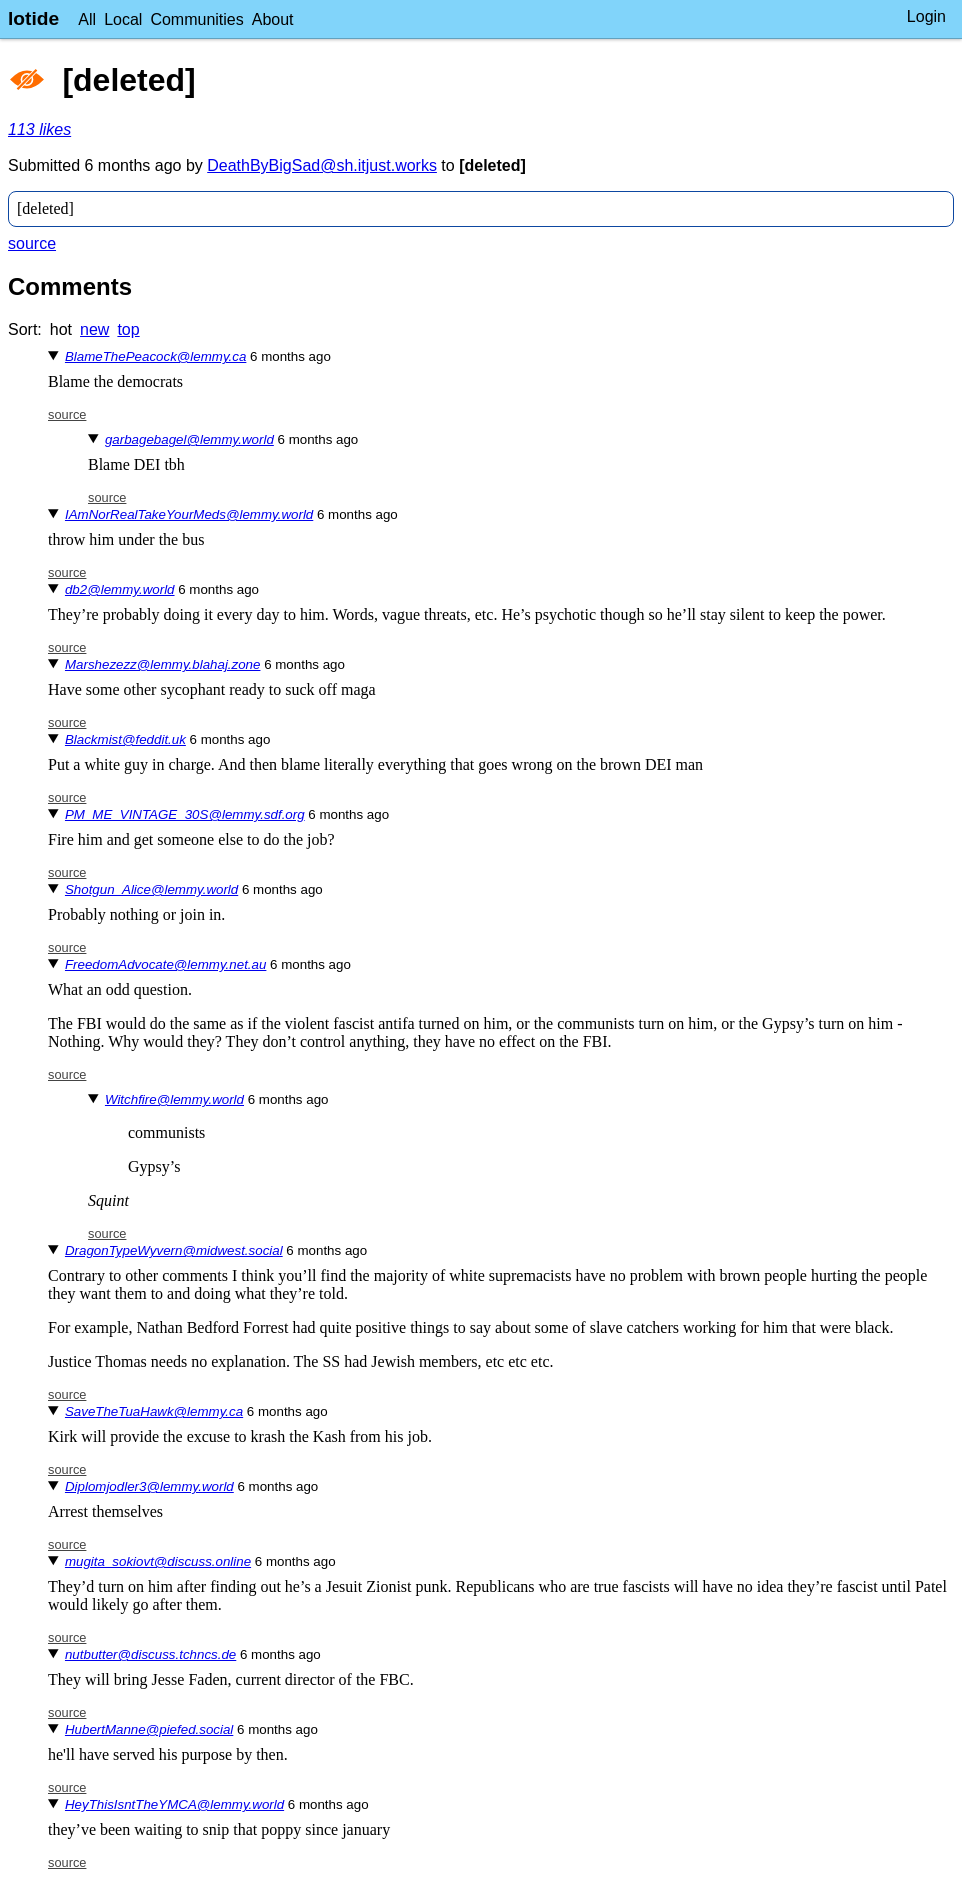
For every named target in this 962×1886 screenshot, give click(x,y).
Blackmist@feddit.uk (125, 739)
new (94, 329)
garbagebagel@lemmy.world (189, 439)
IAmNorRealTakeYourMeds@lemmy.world (189, 514)
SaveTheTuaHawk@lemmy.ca (154, 1411)
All (87, 19)
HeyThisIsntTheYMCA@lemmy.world (174, 1804)
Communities (196, 19)
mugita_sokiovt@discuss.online (158, 1561)
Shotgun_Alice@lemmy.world (151, 889)
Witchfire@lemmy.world (174, 1099)
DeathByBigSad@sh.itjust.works (322, 165)
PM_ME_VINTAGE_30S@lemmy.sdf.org (185, 814)
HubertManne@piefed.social (149, 1729)
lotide (33, 18)
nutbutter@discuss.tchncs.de (150, 1654)
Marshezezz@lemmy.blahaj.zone (163, 664)
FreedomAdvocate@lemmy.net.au (165, 964)
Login (926, 16)
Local (123, 19)
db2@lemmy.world (120, 589)
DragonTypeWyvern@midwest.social (174, 1250)
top (128, 329)
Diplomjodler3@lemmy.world (149, 1486)
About (273, 19)
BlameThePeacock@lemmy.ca (155, 356)
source (32, 243)
